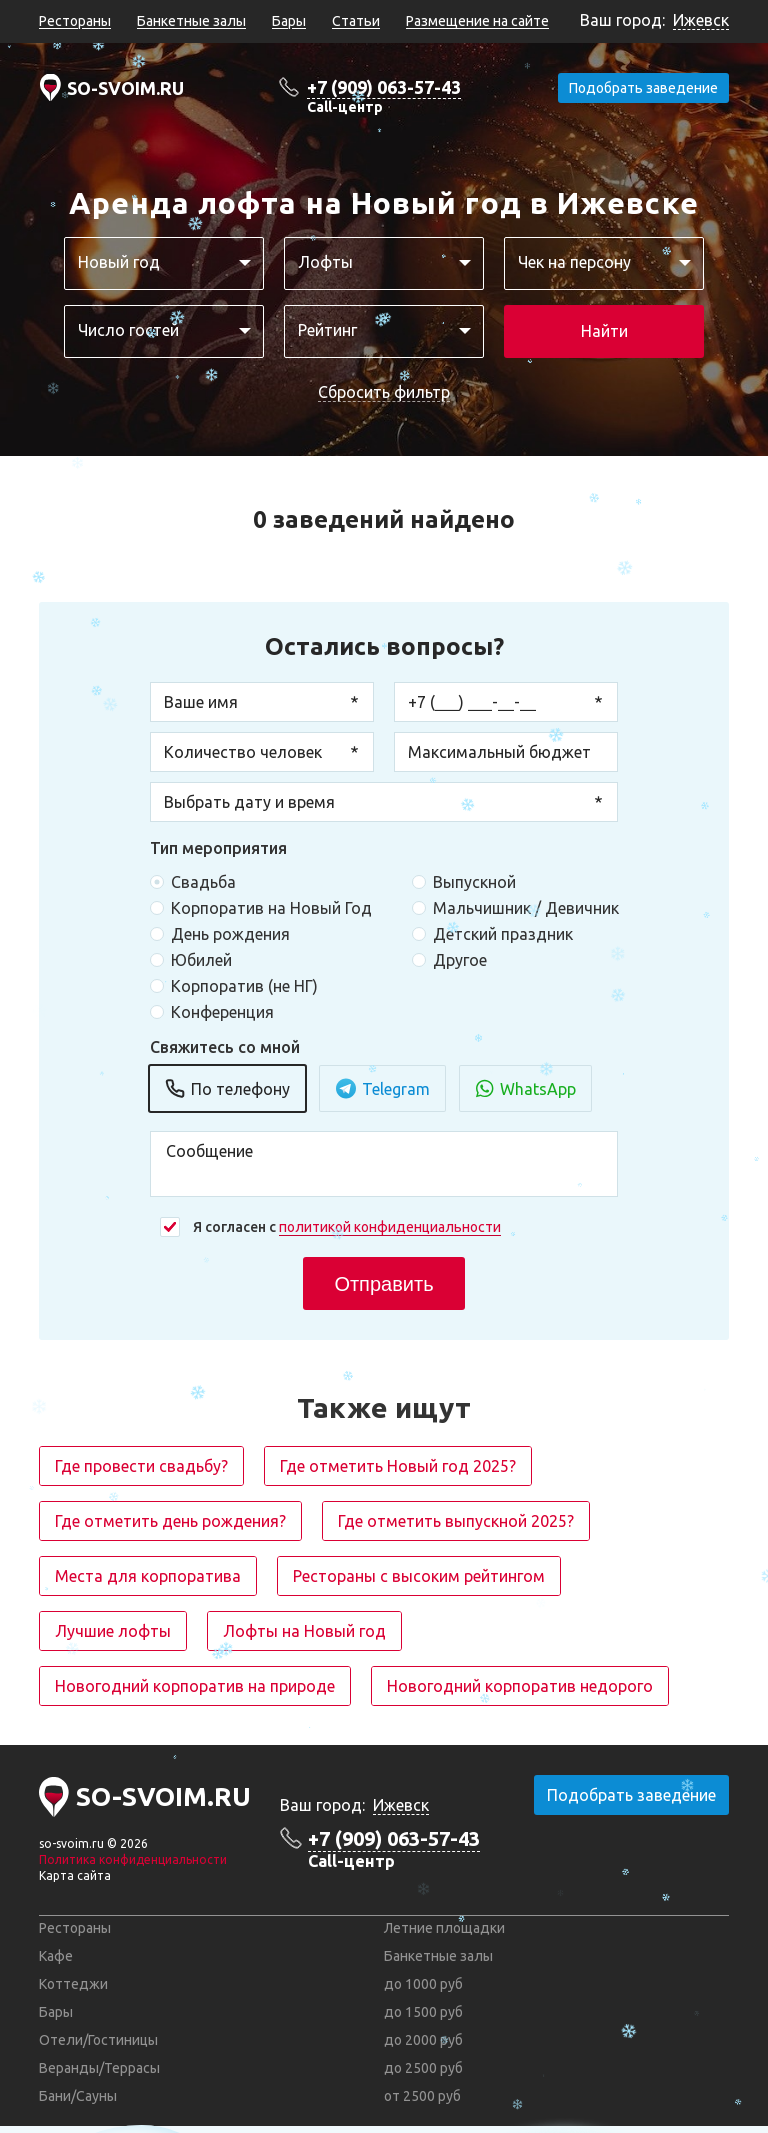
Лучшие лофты (113, 1631)
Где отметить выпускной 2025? (456, 1521)
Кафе (56, 1956)
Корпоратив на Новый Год (271, 908)
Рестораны (75, 21)
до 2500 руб (423, 2068)
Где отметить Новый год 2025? (398, 1466)
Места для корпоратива (148, 1576)
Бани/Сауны (78, 2096)
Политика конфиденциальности (133, 1859)
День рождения (230, 934)
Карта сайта (75, 1875)
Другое (460, 960)
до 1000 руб (423, 1984)
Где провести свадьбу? (141, 1466)
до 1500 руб (423, 2012)
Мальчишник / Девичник (526, 908)
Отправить (383, 1284)
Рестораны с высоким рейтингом (419, 1576)
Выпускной (474, 882)
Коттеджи (73, 1984)
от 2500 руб (422, 2096)
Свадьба (203, 882)
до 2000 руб (423, 2040)
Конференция (222, 1012)
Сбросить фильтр (384, 392)
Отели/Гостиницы (98, 2040)
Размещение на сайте (477, 21)
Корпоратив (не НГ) (244, 986)
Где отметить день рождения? (170, 1521)
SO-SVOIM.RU (125, 88)
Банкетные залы (191, 21)
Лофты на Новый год (304, 1631)
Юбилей (201, 960)
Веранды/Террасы (99, 2068)
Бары (289, 21)
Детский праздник (503, 934)
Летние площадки (444, 1928)
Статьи (356, 21)
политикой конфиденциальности (390, 1227)
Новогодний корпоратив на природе (195, 1686)
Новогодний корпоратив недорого (520, 1686)
